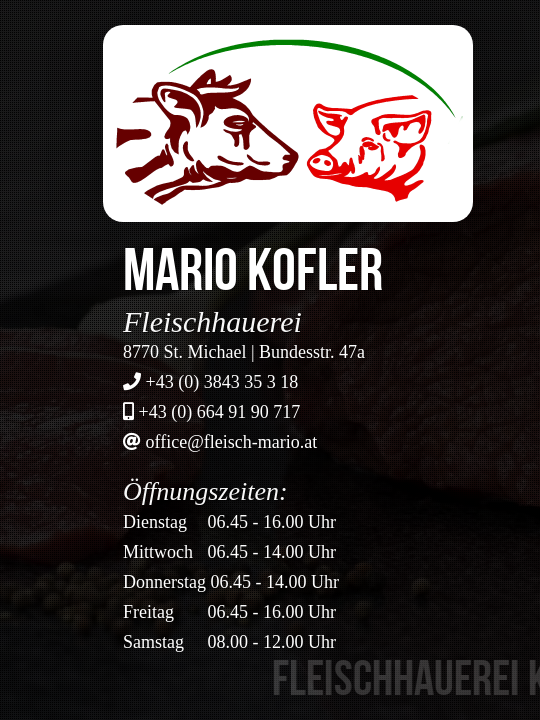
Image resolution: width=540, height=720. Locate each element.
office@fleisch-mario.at (232, 442)
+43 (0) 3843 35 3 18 (222, 382)
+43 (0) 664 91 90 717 (220, 412)
